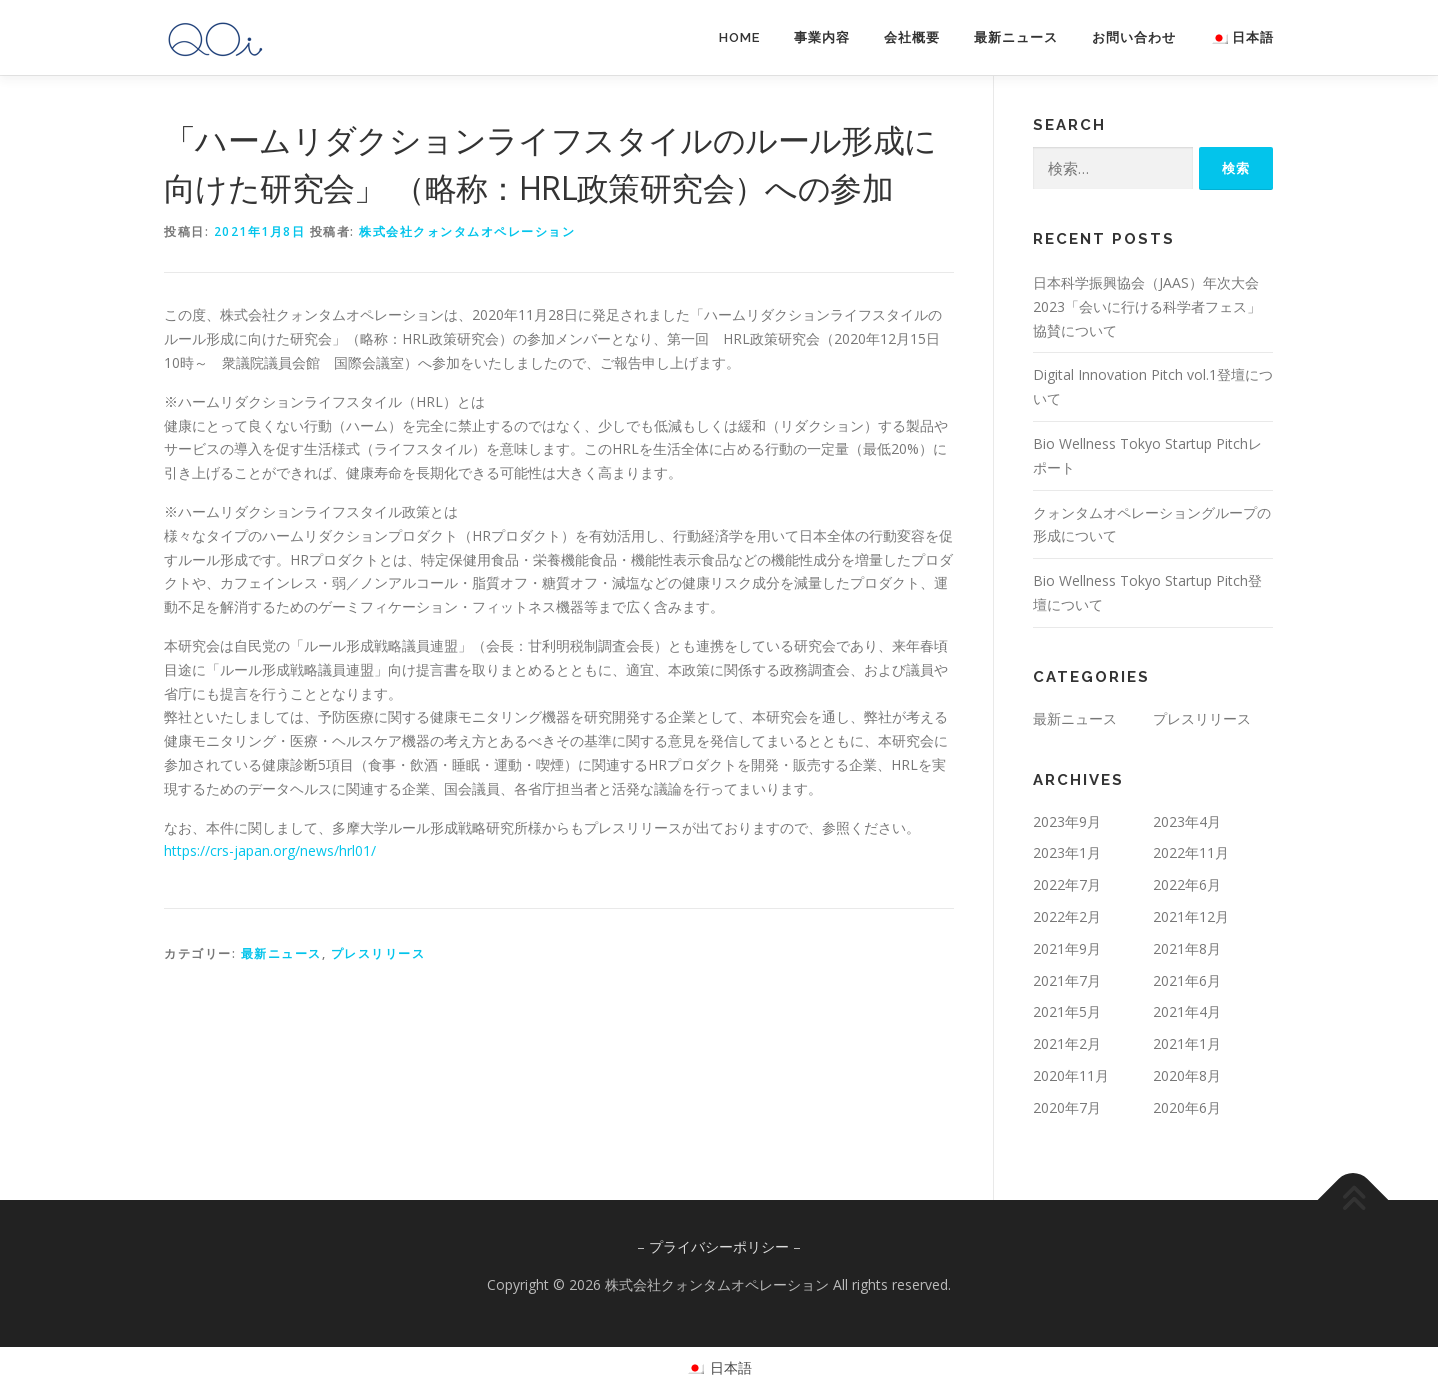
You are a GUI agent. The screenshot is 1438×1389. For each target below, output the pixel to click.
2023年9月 (1067, 821)
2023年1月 (1067, 852)
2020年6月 (1187, 1107)
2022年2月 (1067, 916)
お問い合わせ (1134, 37)
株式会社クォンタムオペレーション (467, 231)
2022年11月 (1191, 852)
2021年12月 (1191, 916)
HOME (739, 37)
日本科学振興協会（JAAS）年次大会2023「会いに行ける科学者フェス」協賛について (1147, 306)
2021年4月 (1187, 1011)
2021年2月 (1067, 1043)
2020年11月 (1071, 1075)
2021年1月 (1187, 1043)
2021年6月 (1187, 980)
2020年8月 (1187, 1075)
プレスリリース (378, 953)
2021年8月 (1187, 948)
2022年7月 (1067, 884)
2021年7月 (1067, 980)
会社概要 (912, 37)
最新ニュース (1016, 37)
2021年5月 (1067, 1011)
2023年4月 (1187, 821)
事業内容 (822, 37)
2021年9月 (1067, 948)
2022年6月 (1187, 884)
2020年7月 (1067, 1107)
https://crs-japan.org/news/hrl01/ (270, 850)
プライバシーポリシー (719, 1246)
